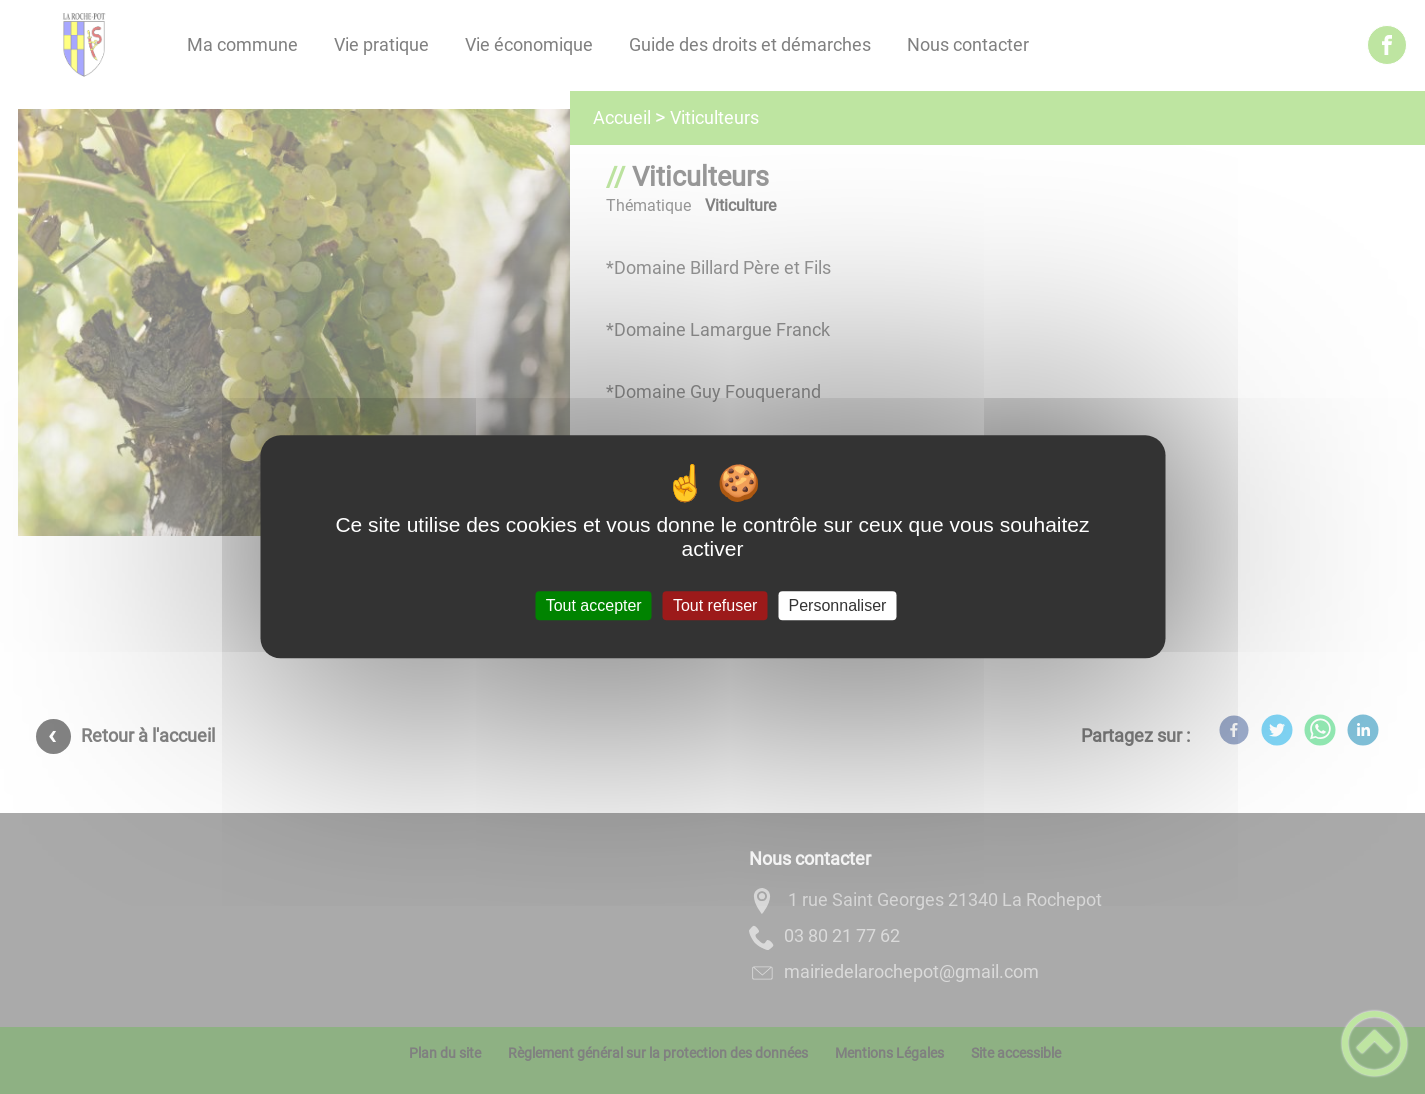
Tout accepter (594, 605)
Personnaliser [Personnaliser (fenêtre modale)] (838, 605)
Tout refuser (715, 605)
